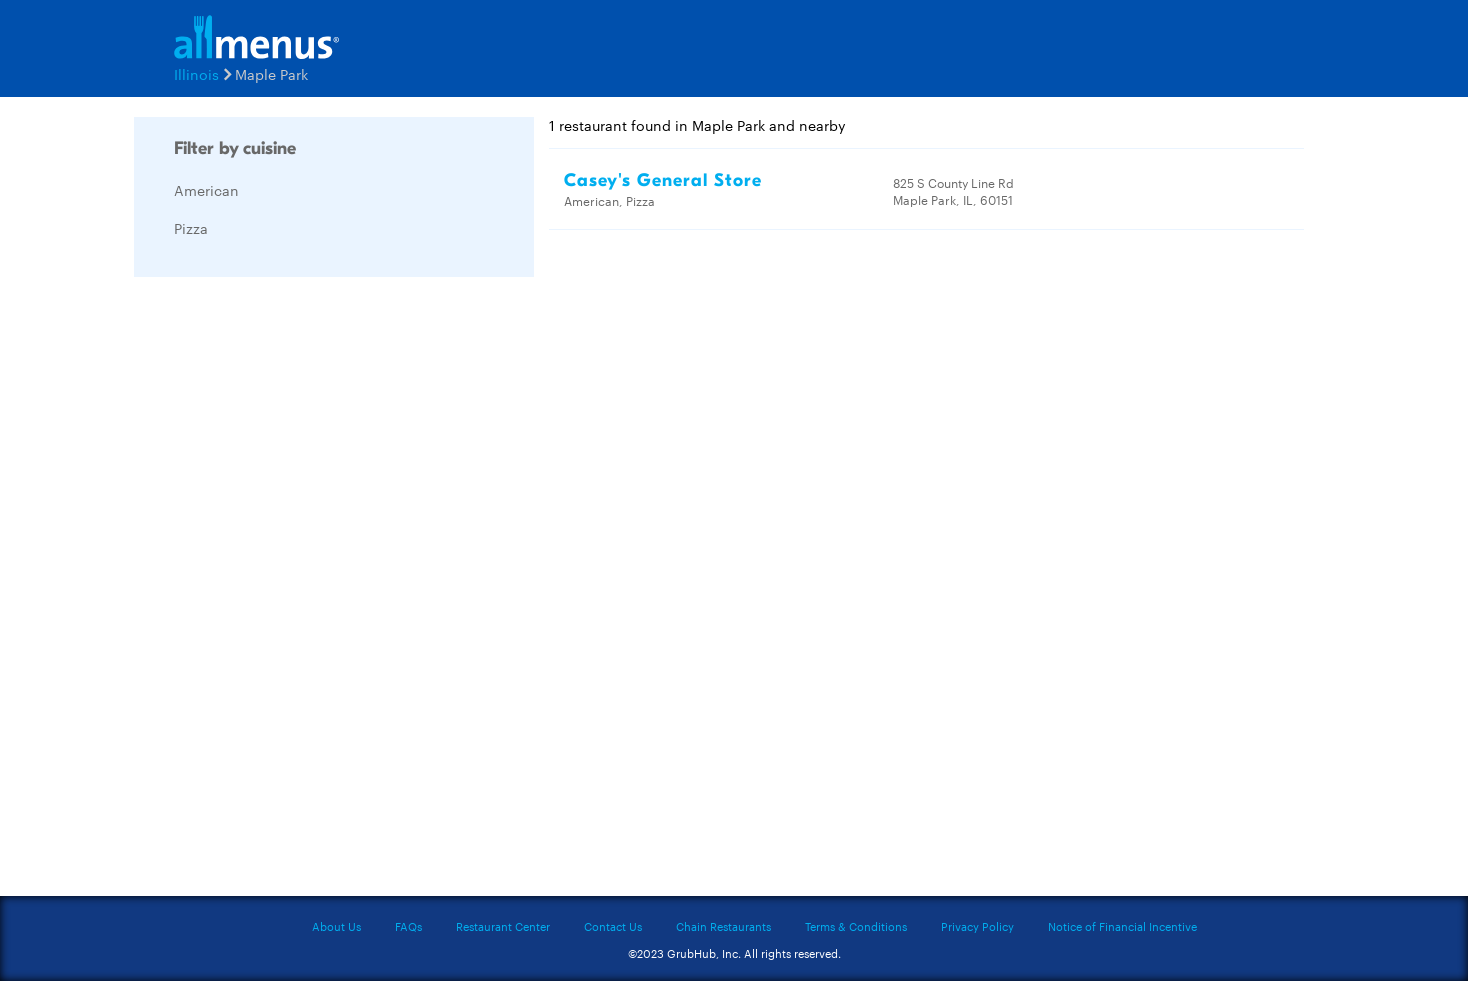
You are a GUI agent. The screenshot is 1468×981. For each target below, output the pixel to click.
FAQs (408, 926)
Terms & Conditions (856, 926)
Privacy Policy (977, 926)
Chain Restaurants (723, 926)
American (206, 190)
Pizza (191, 228)
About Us (336, 926)
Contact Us (613, 926)
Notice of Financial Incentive (1122, 926)
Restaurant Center (503, 926)
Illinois (196, 74)
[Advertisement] (284, 592)
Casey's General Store (663, 180)
